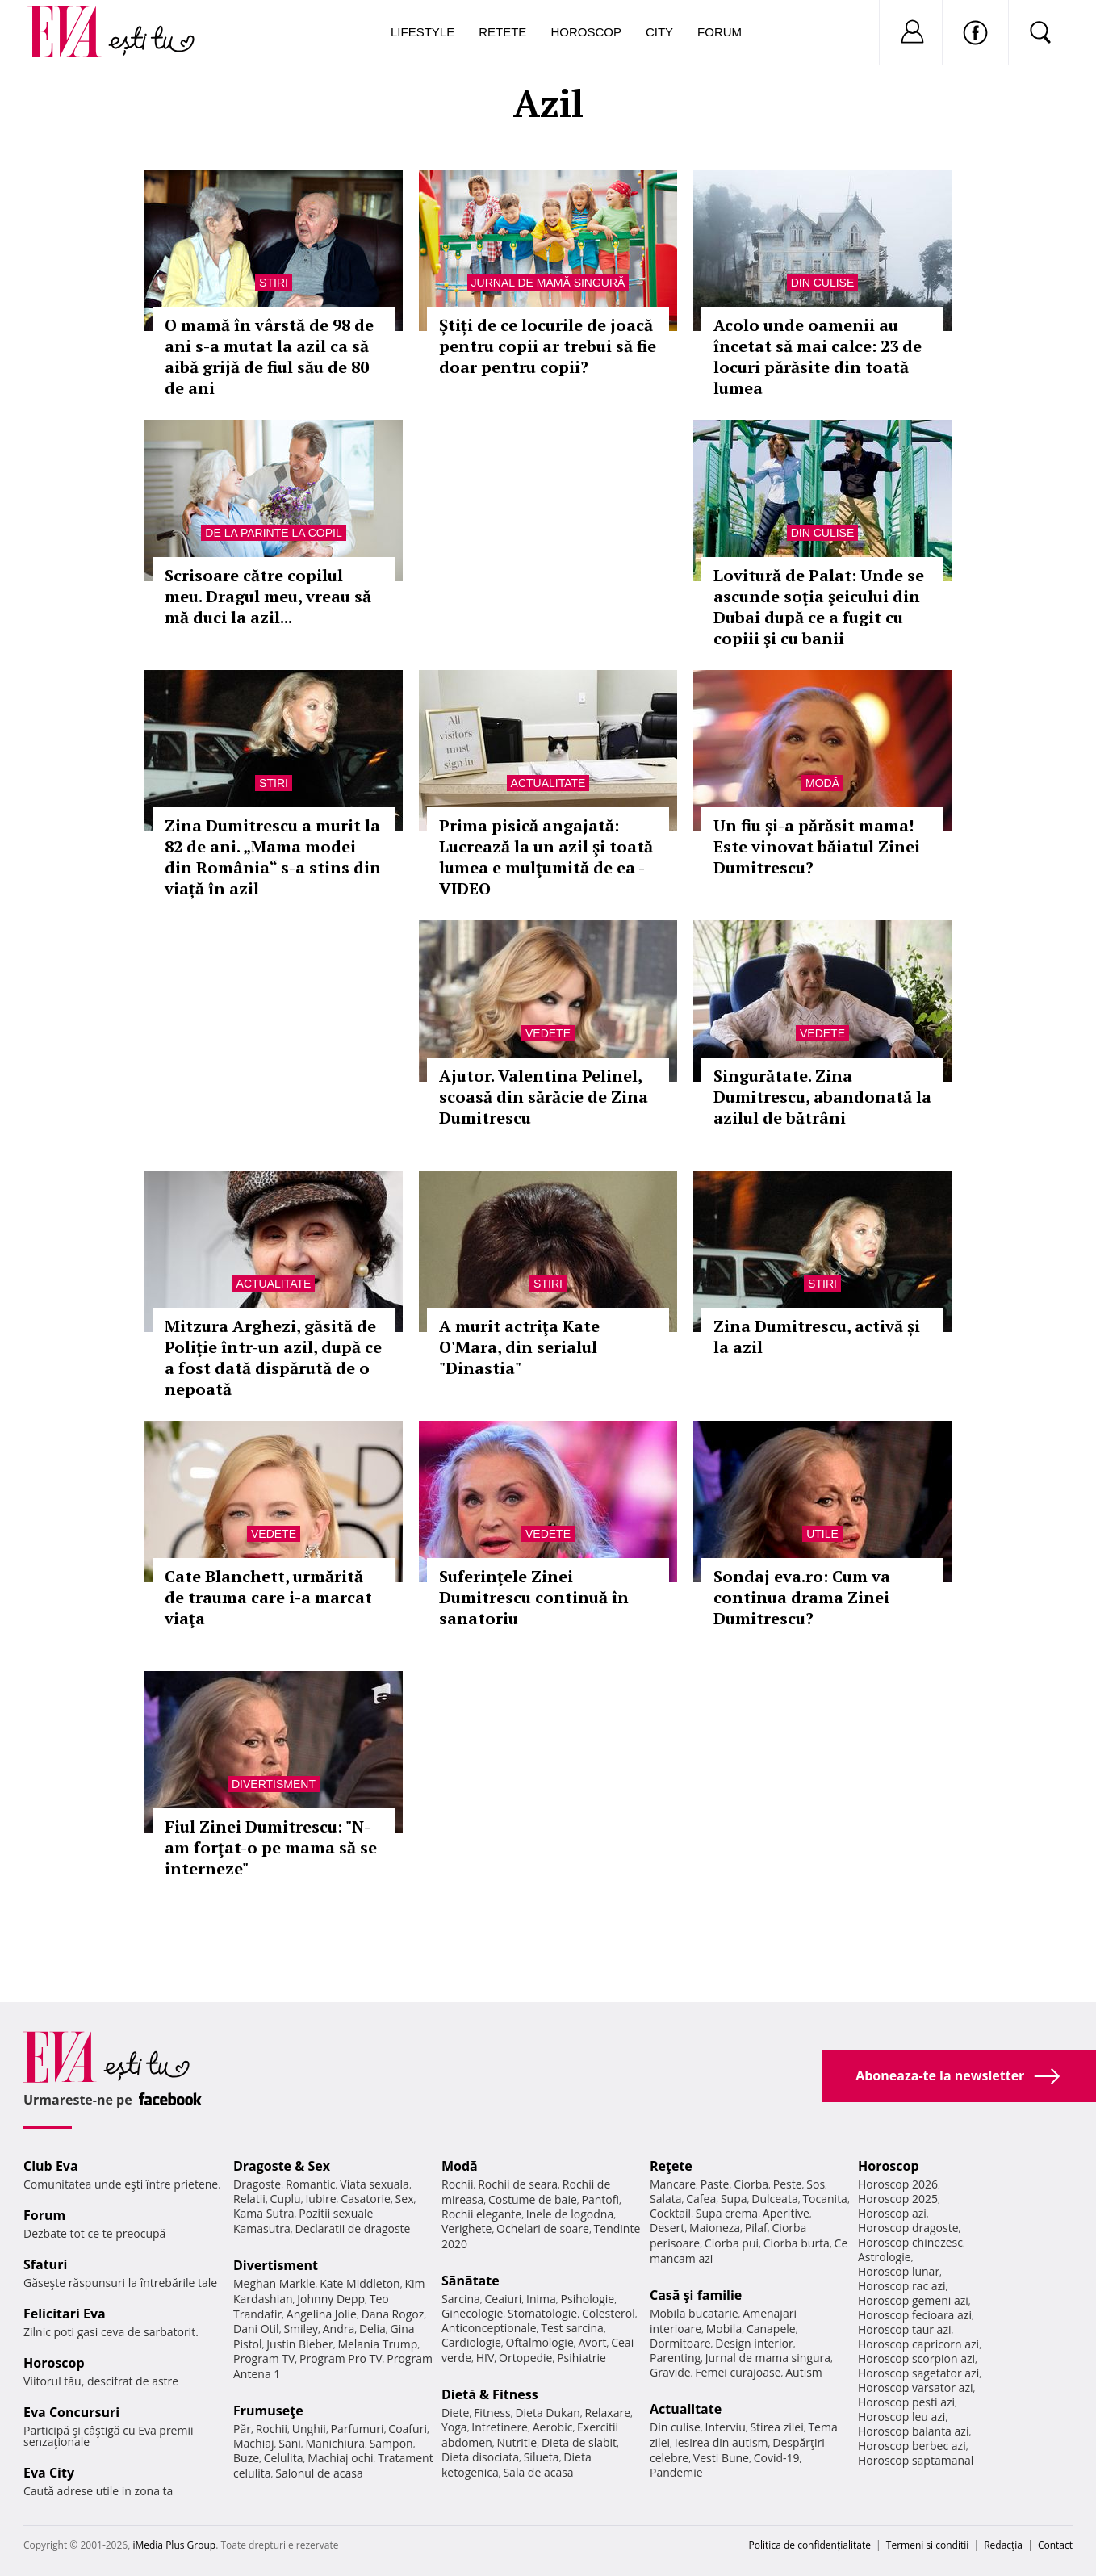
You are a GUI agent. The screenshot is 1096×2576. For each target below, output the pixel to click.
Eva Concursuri (71, 2412)
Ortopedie (525, 2357)
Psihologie (588, 2298)
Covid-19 (777, 2457)
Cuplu (285, 2198)
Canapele (771, 2328)
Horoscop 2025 (898, 2198)
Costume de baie (532, 2199)
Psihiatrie (581, 2357)
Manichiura (335, 2443)
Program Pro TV (341, 2358)
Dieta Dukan (547, 2412)
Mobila (724, 2328)
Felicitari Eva (64, 2314)
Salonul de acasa (319, 2473)
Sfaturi (45, 2264)
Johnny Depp (331, 2298)
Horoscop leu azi (901, 2416)
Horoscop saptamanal (915, 2460)
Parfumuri (357, 2428)
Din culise (823, 282)
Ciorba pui (732, 2243)
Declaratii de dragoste (353, 2228)
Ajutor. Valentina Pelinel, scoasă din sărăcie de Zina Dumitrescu (543, 1097)
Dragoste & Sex (281, 2166)
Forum (719, 32)
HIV (485, 2357)
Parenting (675, 2357)
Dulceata (774, 2198)
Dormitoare (680, 2343)
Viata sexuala (374, 2184)
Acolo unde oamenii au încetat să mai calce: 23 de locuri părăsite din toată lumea (817, 356)
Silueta (541, 2457)
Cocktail (670, 2213)
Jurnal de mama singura (767, 2357)
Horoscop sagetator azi (918, 2373)
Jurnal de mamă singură (548, 282)
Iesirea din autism (721, 2442)
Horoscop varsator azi (915, 2387)
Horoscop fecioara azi (915, 2315)
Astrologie (884, 2256)
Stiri (273, 282)
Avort (592, 2342)
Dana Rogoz (393, 2314)
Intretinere (499, 2427)
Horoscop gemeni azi (913, 2300)
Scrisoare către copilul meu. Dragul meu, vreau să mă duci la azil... (268, 596)
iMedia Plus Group (173, 2545)
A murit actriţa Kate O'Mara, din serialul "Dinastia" (519, 1347)
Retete (502, 32)
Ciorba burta (796, 2243)
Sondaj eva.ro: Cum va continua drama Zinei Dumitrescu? (801, 1597)
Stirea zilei (776, 2427)
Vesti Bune (721, 2457)
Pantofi (600, 2199)
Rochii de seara (518, 2184)
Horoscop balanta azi (913, 2431)
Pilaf (756, 2227)
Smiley (300, 2328)
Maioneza (714, 2227)
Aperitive (786, 2213)
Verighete (466, 2228)
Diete (455, 2412)
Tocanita (824, 2198)
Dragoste (257, 2184)
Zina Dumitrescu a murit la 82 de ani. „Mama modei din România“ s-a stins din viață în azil (273, 857)
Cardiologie (471, 2342)
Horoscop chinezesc (910, 2242)
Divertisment (274, 1784)
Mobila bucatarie (694, 2313)
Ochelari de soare (542, 2228)
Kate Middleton (360, 2283)
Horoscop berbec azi (912, 2445)
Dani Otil (256, 2328)
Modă (822, 783)
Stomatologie (542, 2313)
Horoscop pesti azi (906, 2402)
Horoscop (585, 32)
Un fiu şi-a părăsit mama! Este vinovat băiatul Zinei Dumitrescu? (816, 846)
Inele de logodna (569, 2214)
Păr (242, 2428)
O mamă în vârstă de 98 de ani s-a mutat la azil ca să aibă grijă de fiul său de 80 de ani (269, 356)
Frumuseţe (268, 2410)
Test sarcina (572, 2327)
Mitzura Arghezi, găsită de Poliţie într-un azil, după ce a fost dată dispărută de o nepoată (273, 1357)
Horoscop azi (892, 2213)
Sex (404, 2198)
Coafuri (407, 2428)
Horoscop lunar (898, 2271)
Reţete (671, 2166)
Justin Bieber (299, 2344)
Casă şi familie (696, 2295)
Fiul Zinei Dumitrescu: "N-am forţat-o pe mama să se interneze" (271, 1847)
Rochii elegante (481, 2214)
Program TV (264, 2358)
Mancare (673, 2184)
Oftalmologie (540, 2342)
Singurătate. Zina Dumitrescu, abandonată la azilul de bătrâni (822, 1097)
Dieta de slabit (579, 2442)
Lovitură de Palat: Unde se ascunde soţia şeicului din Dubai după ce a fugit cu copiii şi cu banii (818, 606)
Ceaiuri (503, 2298)
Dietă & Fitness (489, 2394)
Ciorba (751, 2184)
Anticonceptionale (489, 2327)
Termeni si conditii (927, 2545)
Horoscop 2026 (898, 2184)
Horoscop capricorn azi (918, 2344)
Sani (289, 2443)
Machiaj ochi (340, 2457)
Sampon (391, 2443)
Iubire (320, 2198)
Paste (715, 2184)
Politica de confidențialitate (810, 2545)
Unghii (309, 2428)
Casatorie (366, 2198)
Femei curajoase (737, 2372)
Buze (246, 2457)
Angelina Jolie (322, 2314)
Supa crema (727, 2213)
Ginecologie (472, 2313)
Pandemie (676, 2472)
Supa (734, 2198)
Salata (666, 2198)
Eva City (48, 2473)
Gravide (670, 2372)
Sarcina (460, 2298)
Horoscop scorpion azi (916, 2358)
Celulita (283, 2457)
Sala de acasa (538, 2472)
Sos (815, 2184)
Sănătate (470, 2280)
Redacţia (1003, 2545)
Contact (1055, 2545)
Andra (339, 2328)
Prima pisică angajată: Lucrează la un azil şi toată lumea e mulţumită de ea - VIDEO (546, 857)
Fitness (492, 2412)
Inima (541, 2298)
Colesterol (608, 2313)
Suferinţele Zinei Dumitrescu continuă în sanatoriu (534, 1597)
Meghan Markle (274, 2283)
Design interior (754, 2343)
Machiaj (253, 2443)
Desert (667, 2227)
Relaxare (608, 2412)
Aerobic (553, 2427)
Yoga (454, 2427)
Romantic (311, 2184)
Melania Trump (377, 2344)
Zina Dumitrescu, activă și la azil (816, 1336)
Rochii (271, 2428)
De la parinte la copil (273, 532)
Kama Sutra (263, 2213)
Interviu (725, 2427)
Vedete (548, 1033)
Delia (372, 2328)
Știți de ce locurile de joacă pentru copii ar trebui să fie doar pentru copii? (547, 346)
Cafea (701, 2198)
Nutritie (516, 2442)
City (659, 32)
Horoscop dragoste (908, 2227)
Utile (822, 1533)
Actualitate (548, 783)
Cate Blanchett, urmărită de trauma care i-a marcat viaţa (268, 1597)
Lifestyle (422, 32)
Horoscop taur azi (904, 2329)
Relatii (249, 2198)
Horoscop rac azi (902, 2285)
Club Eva (50, 2166)
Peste (787, 2184)
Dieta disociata (480, 2457)
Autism (803, 2372)
